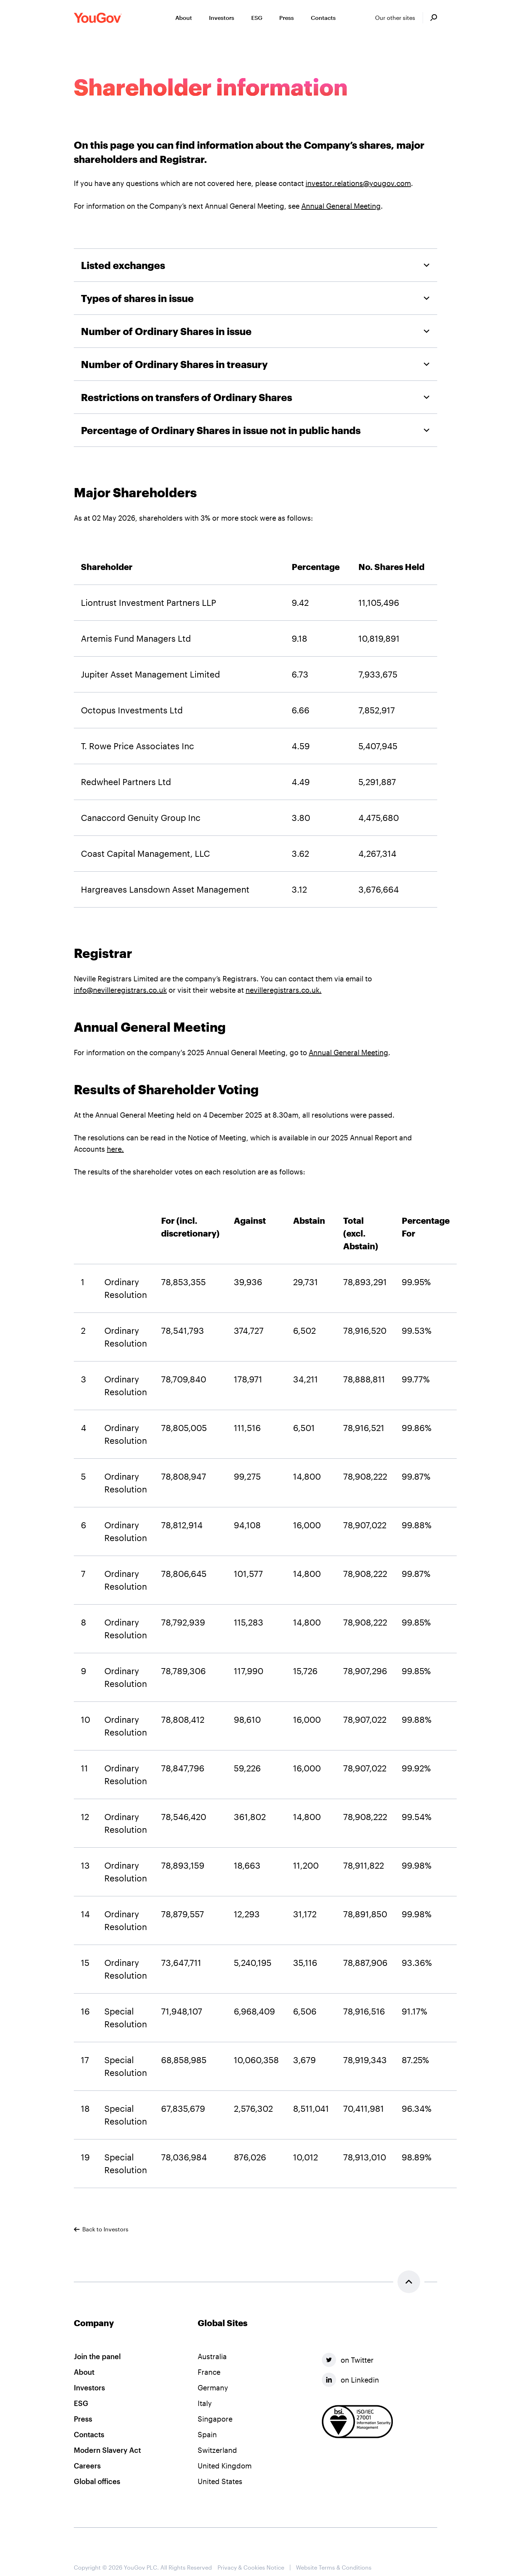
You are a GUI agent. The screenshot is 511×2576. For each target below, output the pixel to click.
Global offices (97, 2481)
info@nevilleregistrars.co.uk (120, 990)
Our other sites (395, 17)
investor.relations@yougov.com (358, 183)
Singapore (215, 2419)
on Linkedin (350, 2380)
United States (220, 2481)
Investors (89, 2387)
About (84, 2372)
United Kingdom (225, 2465)
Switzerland (217, 2450)
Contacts (89, 2434)
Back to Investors (101, 2229)
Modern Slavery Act (107, 2450)
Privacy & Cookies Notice (251, 2567)
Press (83, 2419)
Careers (87, 2465)
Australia (212, 2356)
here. (115, 1149)
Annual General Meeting (341, 206)
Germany (213, 2387)
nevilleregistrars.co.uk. (284, 990)
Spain (207, 2434)
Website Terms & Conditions (334, 2567)
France (209, 2372)
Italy (205, 2403)
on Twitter (348, 2360)
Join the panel (97, 2356)
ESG (81, 2403)
